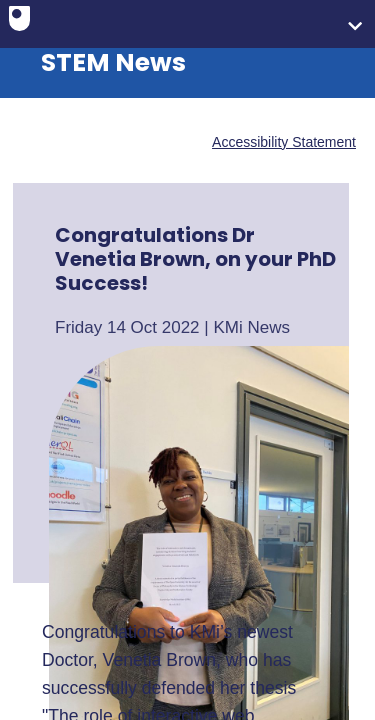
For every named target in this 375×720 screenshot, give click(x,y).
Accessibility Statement (284, 142)
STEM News (113, 62)
